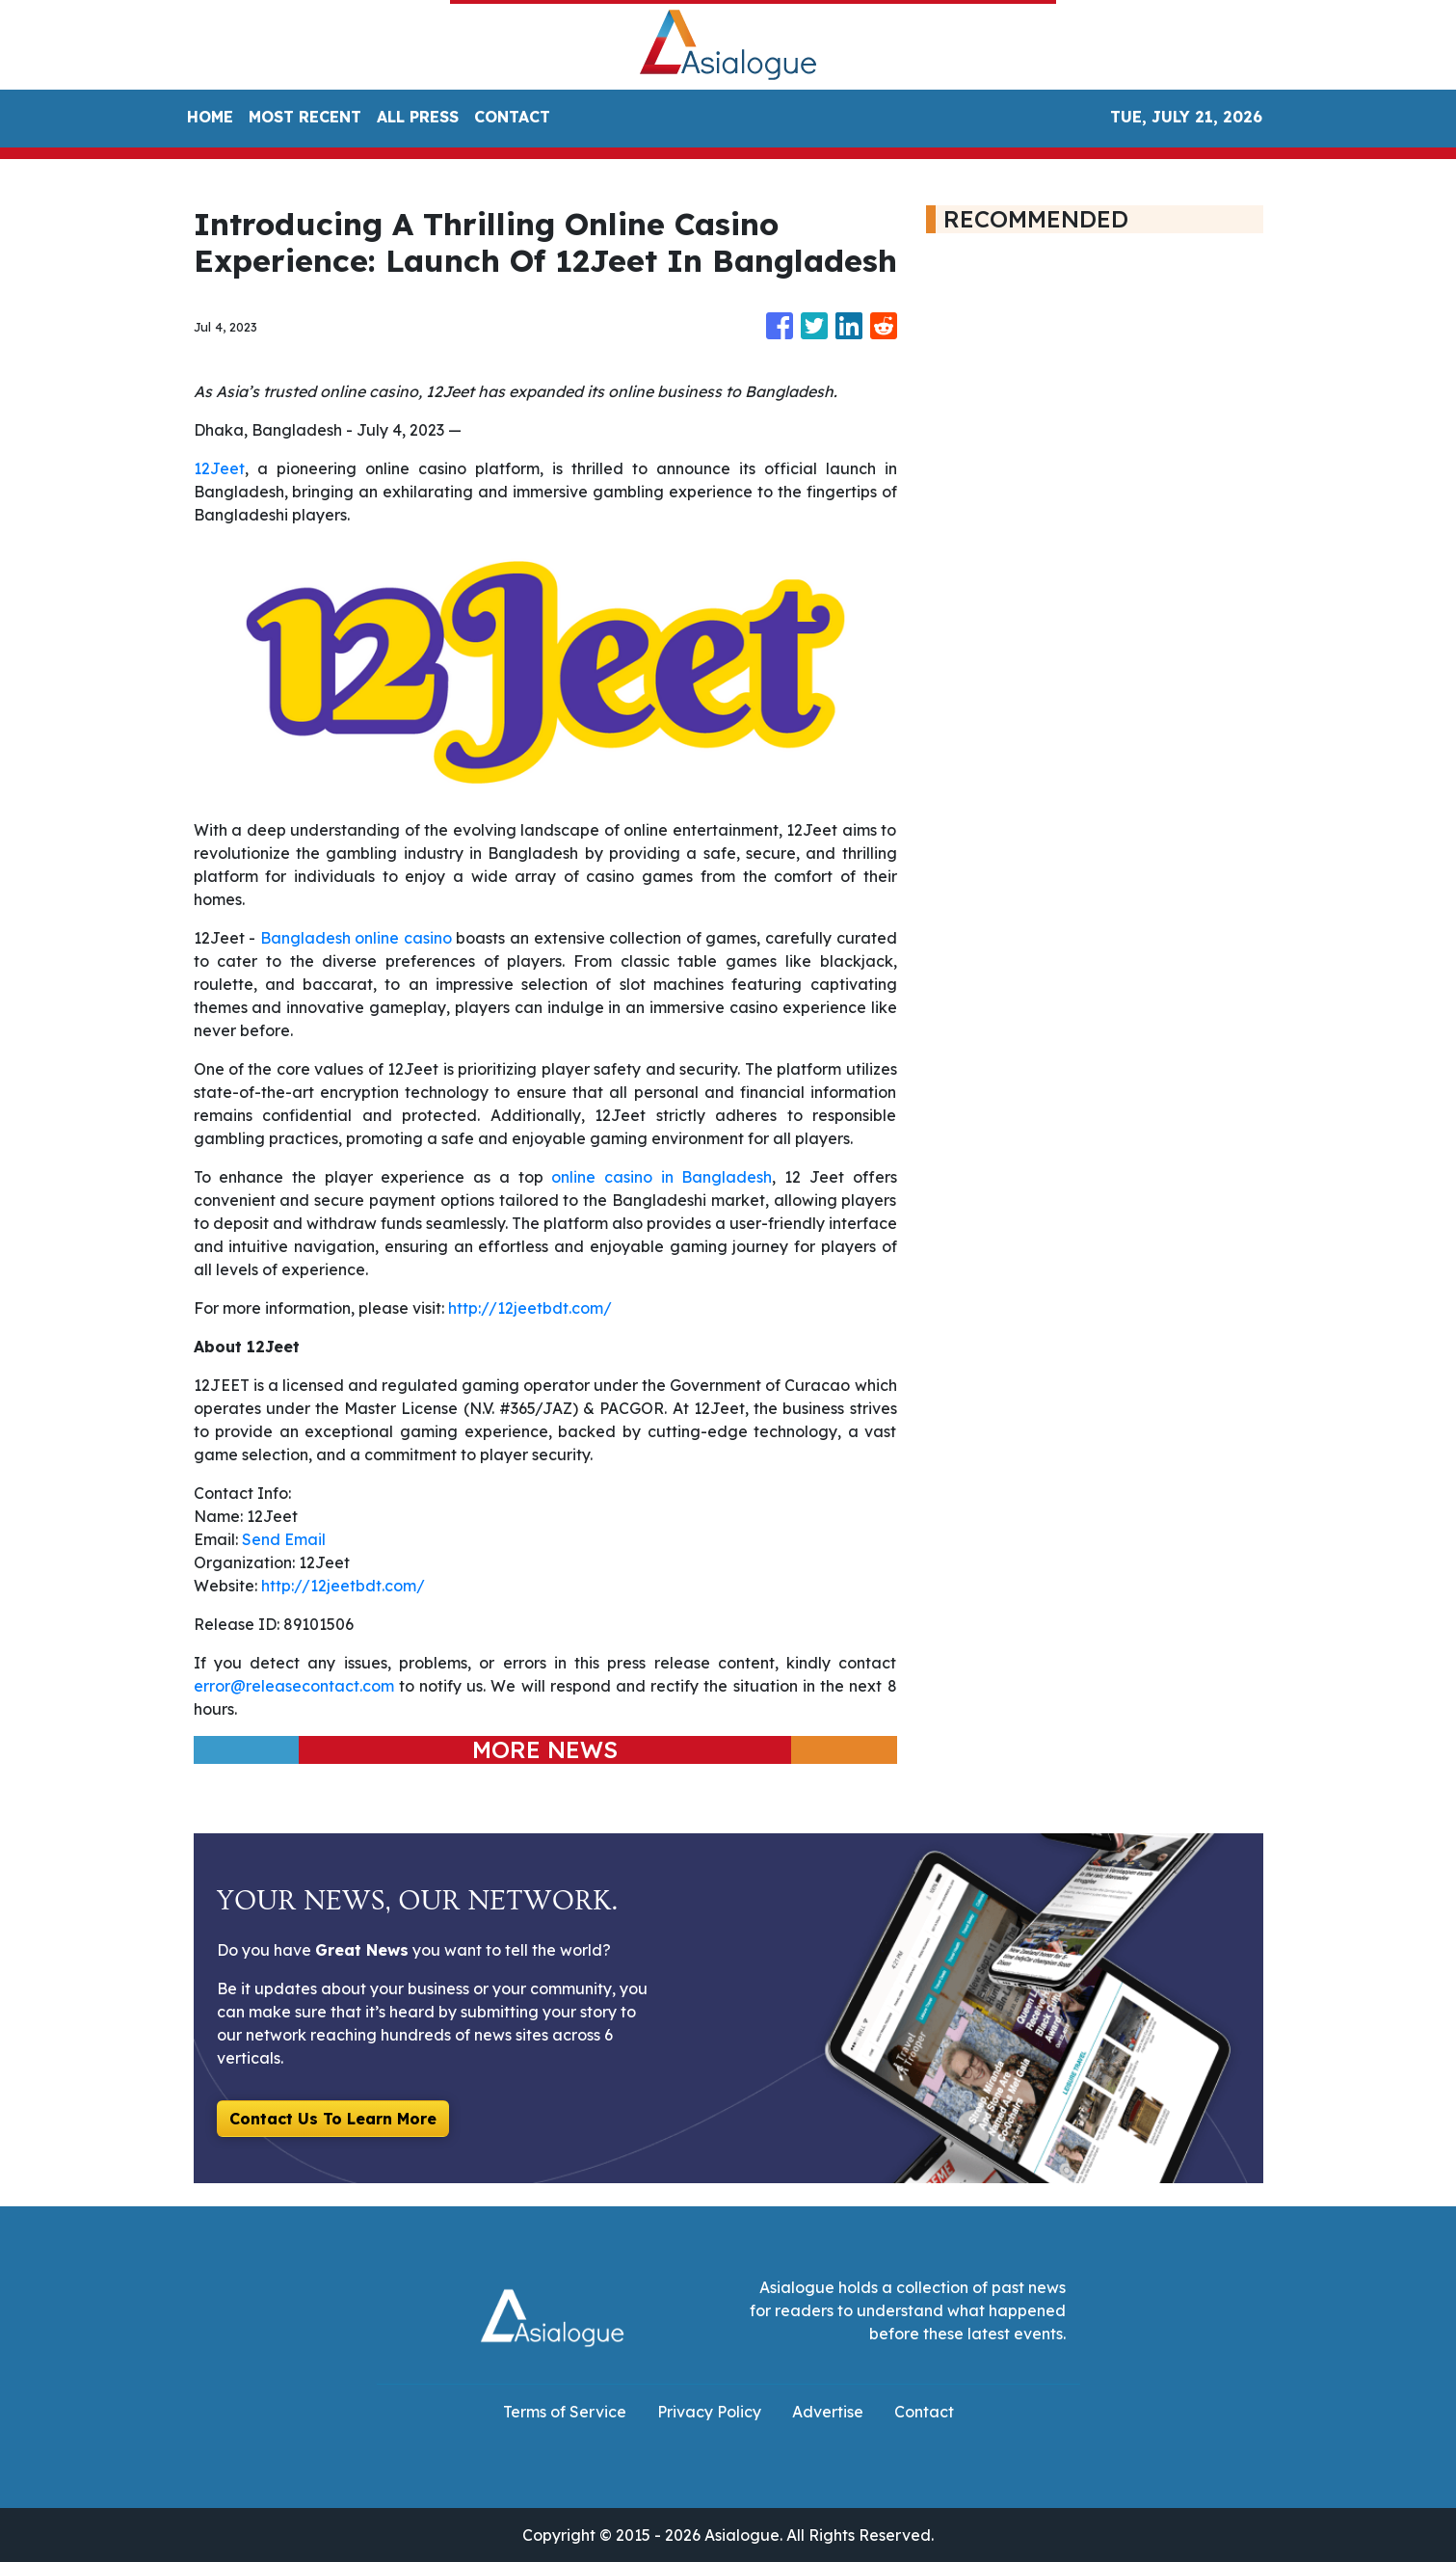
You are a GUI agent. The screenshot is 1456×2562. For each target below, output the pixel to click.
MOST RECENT (305, 116)
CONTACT (512, 116)
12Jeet (219, 468)
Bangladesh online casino (356, 937)
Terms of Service (564, 2411)
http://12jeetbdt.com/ (530, 1308)
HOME (210, 116)
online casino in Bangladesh (661, 1177)
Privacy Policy (709, 2411)
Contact (924, 2411)
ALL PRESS (418, 116)
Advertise (827, 2411)
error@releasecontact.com (294, 1685)
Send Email (284, 1539)
